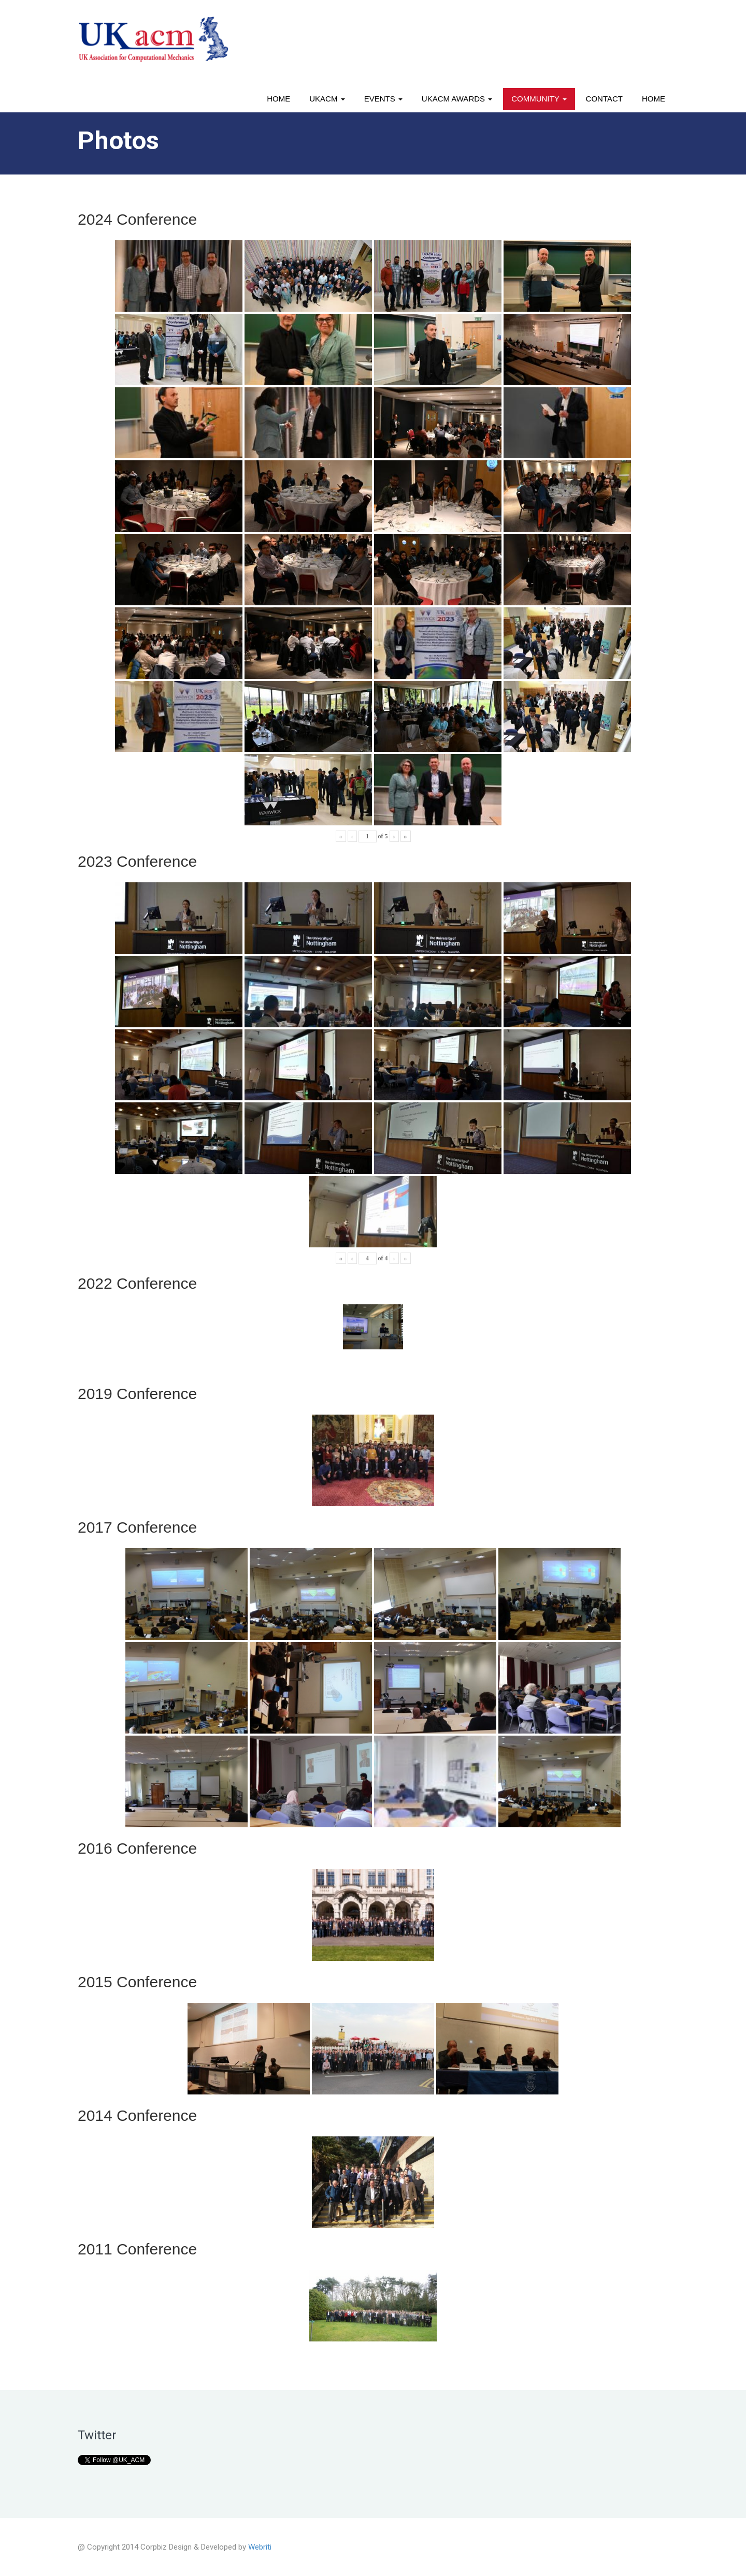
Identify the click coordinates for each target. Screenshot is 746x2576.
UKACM (327, 98)
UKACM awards (457, 98)
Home (278, 98)
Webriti (259, 2547)
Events (383, 98)
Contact (604, 98)
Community (538, 98)
